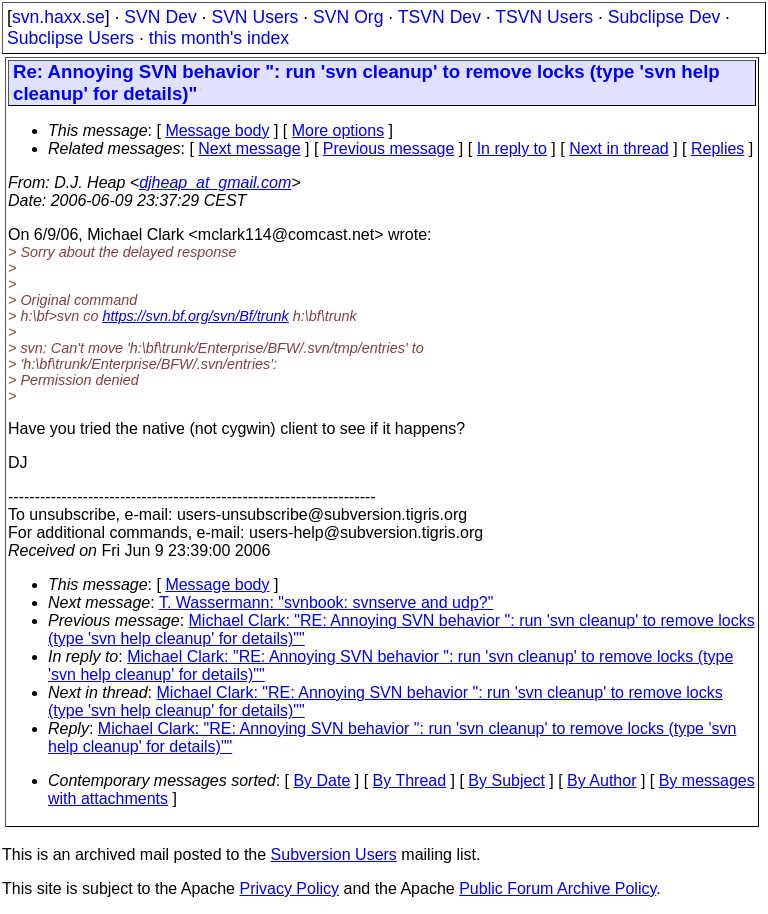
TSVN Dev (439, 17)
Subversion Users (334, 854)
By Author (601, 780)
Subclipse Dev (664, 17)
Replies (717, 148)
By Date (321, 780)
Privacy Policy (289, 888)
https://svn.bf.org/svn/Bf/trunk (195, 316)
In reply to (512, 148)
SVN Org (348, 17)
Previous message (389, 148)
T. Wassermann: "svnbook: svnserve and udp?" (326, 602)
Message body (217, 130)
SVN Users (254, 17)
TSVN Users (544, 17)
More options (338, 130)
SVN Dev (160, 17)
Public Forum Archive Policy (557, 888)
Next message (249, 148)
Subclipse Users (70, 38)
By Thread (410, 780)
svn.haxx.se (58, 17)
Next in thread (619, 148)
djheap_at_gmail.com (215, 182)
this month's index (219, 38)
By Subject (506, 780)
